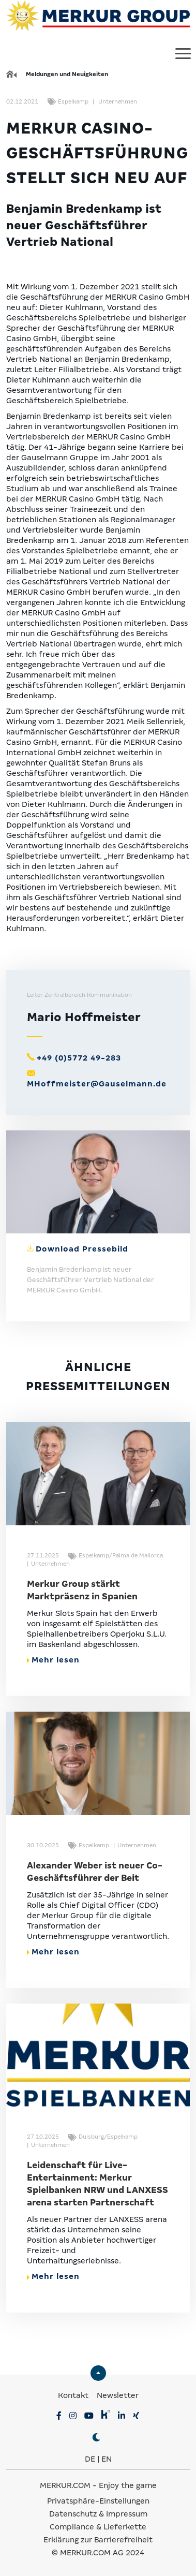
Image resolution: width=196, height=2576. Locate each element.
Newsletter (118, 2395)
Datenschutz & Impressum (98, 2514)
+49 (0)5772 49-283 (79, 1058)
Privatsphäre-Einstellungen (98, 2501)
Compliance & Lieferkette (98, 2527)
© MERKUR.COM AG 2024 (98, 2553)
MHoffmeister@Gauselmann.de (97, 1084)
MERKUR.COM (65, 2485)
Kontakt (74, 2395)
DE (90, 2459)
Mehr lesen (53, 1660)
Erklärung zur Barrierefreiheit (98, 2540)
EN (106, 2459)
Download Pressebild (82, 1249)
